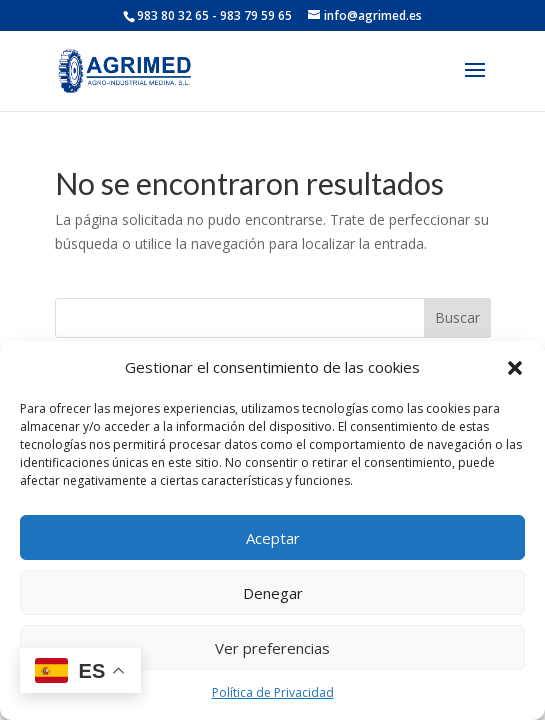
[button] (515, 368)
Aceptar (273, 538)
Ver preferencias (272, 648)
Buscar (457, 317)
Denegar (273, 593)
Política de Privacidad (273, 692)
